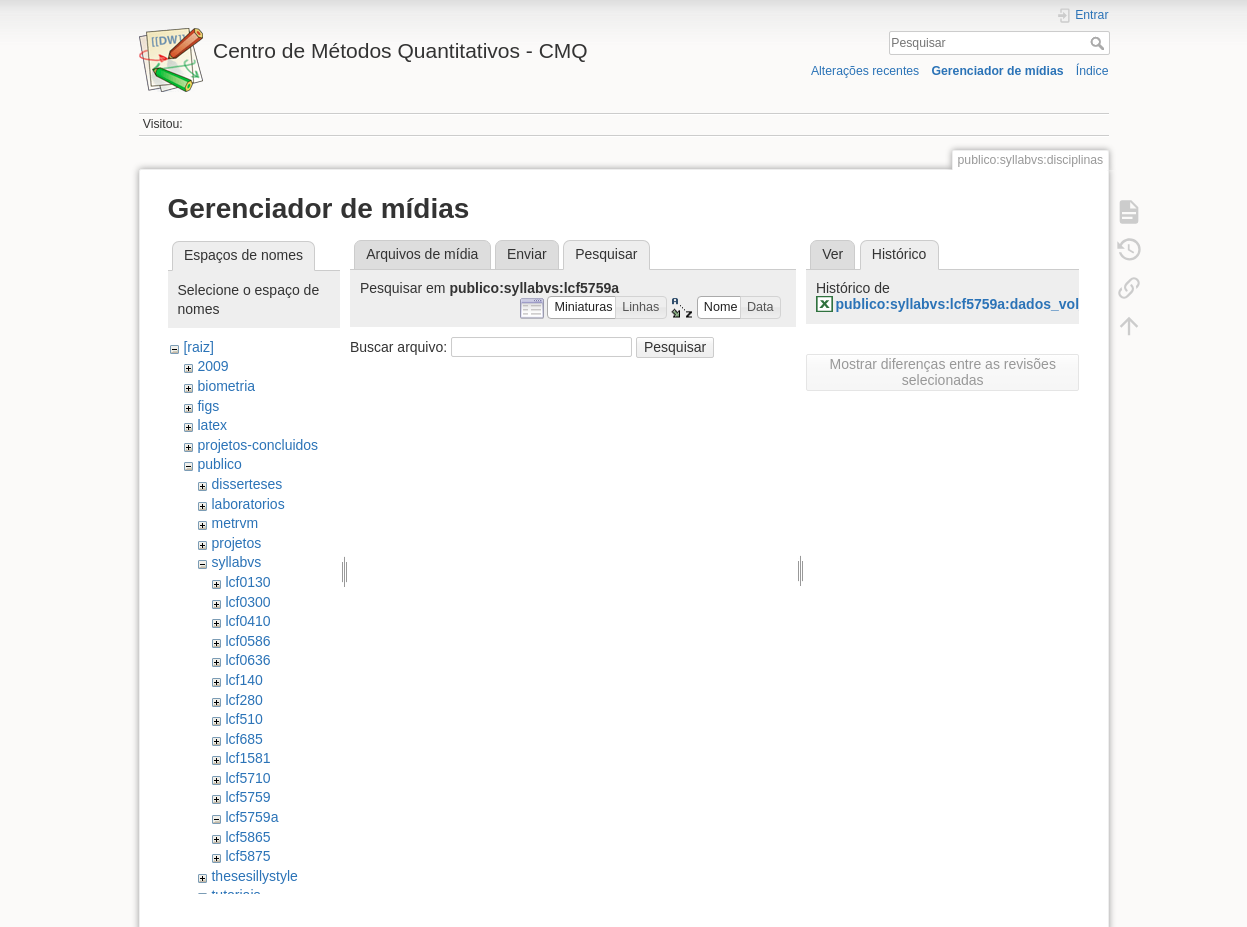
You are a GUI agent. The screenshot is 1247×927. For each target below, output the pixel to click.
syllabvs (236, 562)
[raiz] (198, 347)
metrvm (234, 523)
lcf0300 (247, 602)
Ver (832, 254)
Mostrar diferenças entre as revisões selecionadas (942, 372)
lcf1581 (247, 758)
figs (208, 406)
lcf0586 (247, 641)
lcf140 (243, 680)
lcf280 (243, 700)
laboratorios (247, 504)
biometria (226, 386)
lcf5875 (247, 856)
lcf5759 (247, 797)
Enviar (527, 254)
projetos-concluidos (257, 445)
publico (219, 464)
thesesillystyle (254, 876)
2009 (212, 366)
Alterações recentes (865, 71)
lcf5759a (251, 817)
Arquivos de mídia (422, 254)
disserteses (246, 484)
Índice (1092, 71)
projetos (236, 543)
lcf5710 (247, 778)
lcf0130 (247, 582)
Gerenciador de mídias (997, 71)
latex (212, 425)
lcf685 (243, 739)
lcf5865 (247, 837)
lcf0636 (247, 660)
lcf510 (243, 719)
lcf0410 (247, 621)
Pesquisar (1099, 43)
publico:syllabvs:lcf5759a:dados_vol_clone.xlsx (994, 304)
